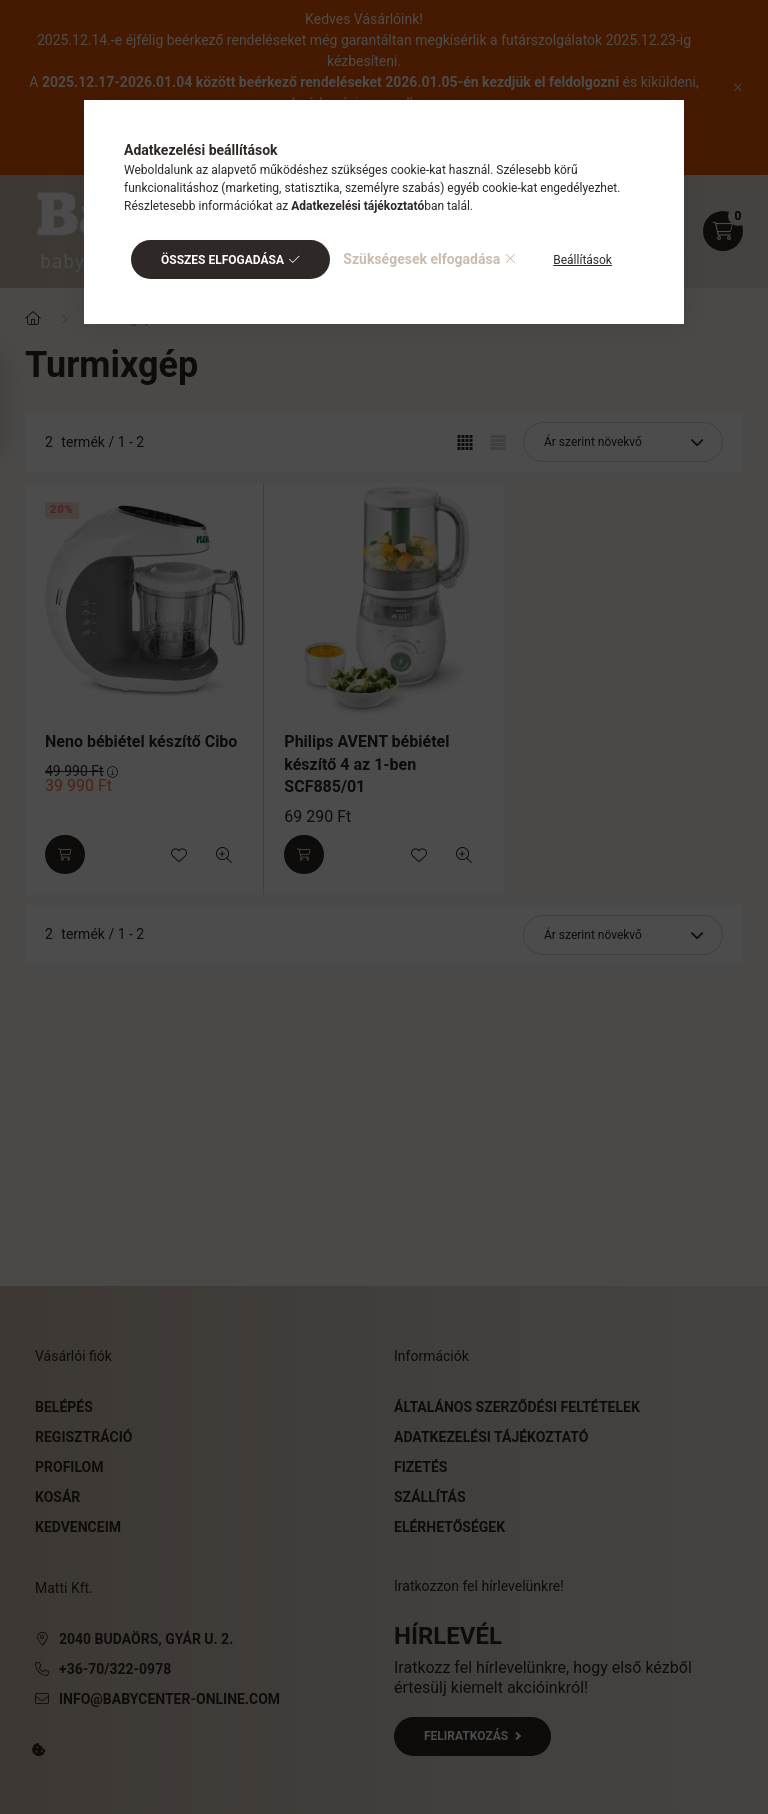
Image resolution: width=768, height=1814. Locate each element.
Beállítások (582, 260)
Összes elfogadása (222, 260)
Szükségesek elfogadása (421, 259)
